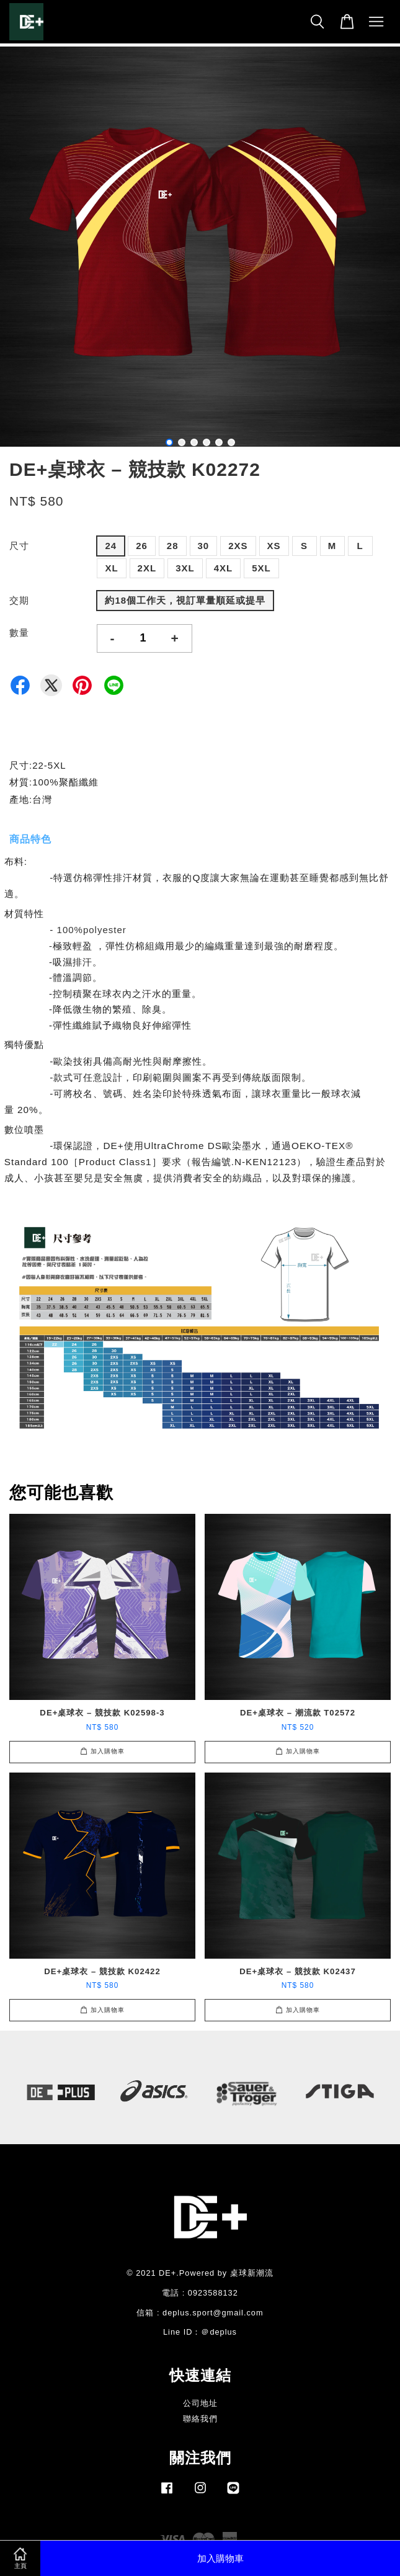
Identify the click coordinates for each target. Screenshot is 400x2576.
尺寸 (19, 545)
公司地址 (200, 2403)
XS (274, 545)
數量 (19, 632)
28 (173, 545)
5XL (261, 568)
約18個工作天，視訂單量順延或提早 (185, 600)
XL (111, 568)
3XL (185, 568)
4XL (223, 568)
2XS (237, 545)
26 (142, 545)
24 (111, 545)
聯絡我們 (200, 2418)
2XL (147, 568)
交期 (19, 600)
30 (204, 545)
